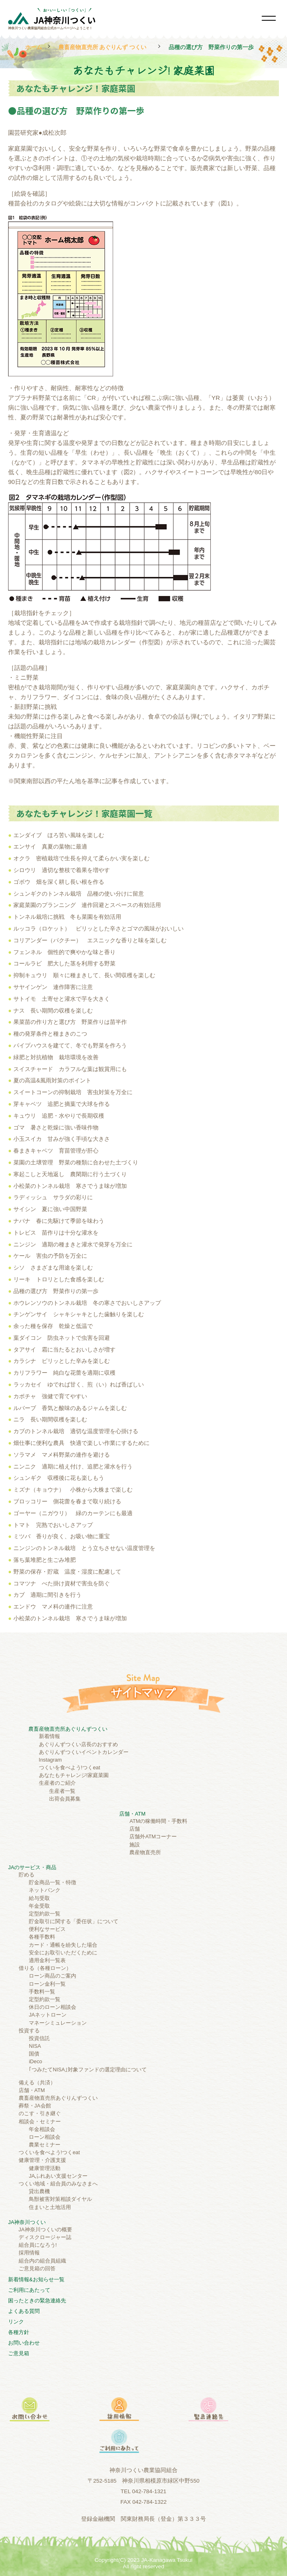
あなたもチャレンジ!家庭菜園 (74, 1775)
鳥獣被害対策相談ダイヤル (60, 2199)
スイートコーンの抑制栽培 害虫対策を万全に (73, 1092)
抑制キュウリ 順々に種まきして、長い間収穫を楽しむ (84, 975)
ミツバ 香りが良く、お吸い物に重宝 (61, 1536)
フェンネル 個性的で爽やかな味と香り (64, 952)
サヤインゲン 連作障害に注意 (53, 987)
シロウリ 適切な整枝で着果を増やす (61, 870)
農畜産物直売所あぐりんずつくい (67, 1729)
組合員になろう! (38, 2245)
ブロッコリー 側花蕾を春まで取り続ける (67, 1501)
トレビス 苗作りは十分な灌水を (56, 1232)
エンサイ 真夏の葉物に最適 (50, 846)
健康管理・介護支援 (42, 2160)
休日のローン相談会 (52, 2007)
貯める (26, 1875)
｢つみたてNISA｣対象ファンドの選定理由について (88, 2069)
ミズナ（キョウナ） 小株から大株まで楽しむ (73, 1489)
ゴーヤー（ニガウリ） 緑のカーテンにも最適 (73, 1513)
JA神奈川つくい (27, 2222)
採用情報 (29, 2253)
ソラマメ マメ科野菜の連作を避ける (61, 1454)
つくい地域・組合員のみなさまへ (58, 2184)
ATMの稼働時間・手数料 (158, 1821)
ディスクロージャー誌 (45, 2237)
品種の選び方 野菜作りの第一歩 (56, 1291)
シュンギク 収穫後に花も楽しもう (58, 1478)
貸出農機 (39, 2191)
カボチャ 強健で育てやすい (50, 1396)
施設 (134, 1845)
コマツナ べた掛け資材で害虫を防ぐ (61, 1583)
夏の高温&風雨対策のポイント (52, 1080)
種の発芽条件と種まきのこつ (50, 1033)
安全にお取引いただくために (63, 1953)
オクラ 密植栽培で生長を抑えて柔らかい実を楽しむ (81, 858)
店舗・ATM (132, 1814)
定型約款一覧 (44, 1914)
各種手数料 (42, 1937)
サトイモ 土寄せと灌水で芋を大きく (61, 998)
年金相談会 (42, 2129)
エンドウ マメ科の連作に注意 (53, 1606)
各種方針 (18, 2332)
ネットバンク (44, 1890)
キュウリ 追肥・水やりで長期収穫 (58, 1115)
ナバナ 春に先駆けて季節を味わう (58, 1221)
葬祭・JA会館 (35, 2106)
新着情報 (49, 1736)
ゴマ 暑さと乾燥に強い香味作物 (56, 1127)
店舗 (134, 1829)
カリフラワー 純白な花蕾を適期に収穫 (64, 1372)
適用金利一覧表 (47, 1960)
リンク (16, 2322)
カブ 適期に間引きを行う (47, 1594)
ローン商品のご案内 (52, 1976)
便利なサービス (47, 1929)
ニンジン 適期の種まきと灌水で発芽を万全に (73, 1244)
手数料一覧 (42, 1992)
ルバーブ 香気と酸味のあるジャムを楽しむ (70, 1408)
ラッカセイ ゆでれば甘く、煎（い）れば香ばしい (78, 1384)
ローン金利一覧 (47, 1984)
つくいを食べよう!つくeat (69, 1767)
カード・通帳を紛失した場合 (63, 1945)
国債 (34, 2054)
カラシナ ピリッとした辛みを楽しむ (61, 1361)
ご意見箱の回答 (37, 2268)
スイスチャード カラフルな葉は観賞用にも (70, 1069)
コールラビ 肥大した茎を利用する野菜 (64, 963)
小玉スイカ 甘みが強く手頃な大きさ (61, 1139)
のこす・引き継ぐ (40, 2113)
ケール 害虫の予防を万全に (50, 1255)
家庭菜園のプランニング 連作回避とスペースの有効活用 (87, 905)
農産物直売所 (145, 1852)
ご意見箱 (18, 2353)
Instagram (50, 1760)
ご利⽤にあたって (29, 2290)
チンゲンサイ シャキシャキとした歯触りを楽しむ (78, 1314)
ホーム (33, 47)
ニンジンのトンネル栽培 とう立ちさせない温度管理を (84, 1548)
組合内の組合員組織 (42, 2261)
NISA (35, 2046)
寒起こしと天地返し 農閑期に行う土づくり (70, 1174)
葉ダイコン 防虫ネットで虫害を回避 (61, 1337)
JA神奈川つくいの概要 (45, 2229)
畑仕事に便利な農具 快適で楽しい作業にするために (81, 1443)
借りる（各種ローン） (45, 1968)
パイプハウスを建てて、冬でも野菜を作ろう (70, 1045)
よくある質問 (24, 2311)
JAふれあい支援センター (58, 2176)
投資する (29, 2031)
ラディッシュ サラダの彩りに (53, 1197)
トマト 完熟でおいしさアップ (53, 1525)
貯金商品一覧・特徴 (52, 1882)
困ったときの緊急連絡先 (37, 2300)
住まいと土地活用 (50, 2207)
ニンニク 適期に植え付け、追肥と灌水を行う (73, 1466)
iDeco (35, 2061)
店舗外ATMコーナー (153, 1836)
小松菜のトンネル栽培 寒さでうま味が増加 (70, 1186)
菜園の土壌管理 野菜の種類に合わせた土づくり (78, 1162)
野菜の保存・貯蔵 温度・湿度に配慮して (67, 1571)
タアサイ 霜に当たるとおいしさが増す (64, 1349)
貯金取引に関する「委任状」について (73, 1921)
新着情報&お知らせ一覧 (36, 2279)
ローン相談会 (44, 2137)
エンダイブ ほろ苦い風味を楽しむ (58, 835)
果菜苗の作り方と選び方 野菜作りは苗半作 (70, 1022)
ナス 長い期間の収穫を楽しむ (53, 1010)
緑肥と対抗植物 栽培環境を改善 (56, 1057)
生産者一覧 (62, 1791)
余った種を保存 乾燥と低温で (53, 1326)
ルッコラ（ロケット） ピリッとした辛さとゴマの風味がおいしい (98, 928)
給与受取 (39, 1898)
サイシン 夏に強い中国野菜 (50, 1209)
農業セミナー (44, 2145)
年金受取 (39, 1906)
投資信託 (39, 2038)
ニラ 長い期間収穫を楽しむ (50, 1419)
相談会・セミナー (40, 2121)
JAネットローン (47, 2015)
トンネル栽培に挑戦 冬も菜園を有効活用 (67, 916)
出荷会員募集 (65, 1799)
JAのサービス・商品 (32, 1867)
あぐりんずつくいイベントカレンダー (84, 1752)
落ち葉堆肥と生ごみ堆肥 (44, 1560)
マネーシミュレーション (58, 2023)
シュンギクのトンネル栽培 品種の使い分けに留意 (78, 893)
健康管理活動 (44, 2168)
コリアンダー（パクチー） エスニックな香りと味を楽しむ (90, 940)
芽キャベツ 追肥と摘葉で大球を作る (61, 1104)
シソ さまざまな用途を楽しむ (53, 1267)
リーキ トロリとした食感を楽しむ (58, 1279)
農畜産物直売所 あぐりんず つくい (102, 47)
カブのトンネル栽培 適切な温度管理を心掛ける (75, 1431)
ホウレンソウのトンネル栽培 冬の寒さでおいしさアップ (87, 1303)
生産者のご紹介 (57, 1783)
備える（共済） (37, 2082)
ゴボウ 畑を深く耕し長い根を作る (58, 882)
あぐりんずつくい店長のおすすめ (78, 1744)
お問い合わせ (24, 2343)
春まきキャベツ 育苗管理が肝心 (56, 1150)
